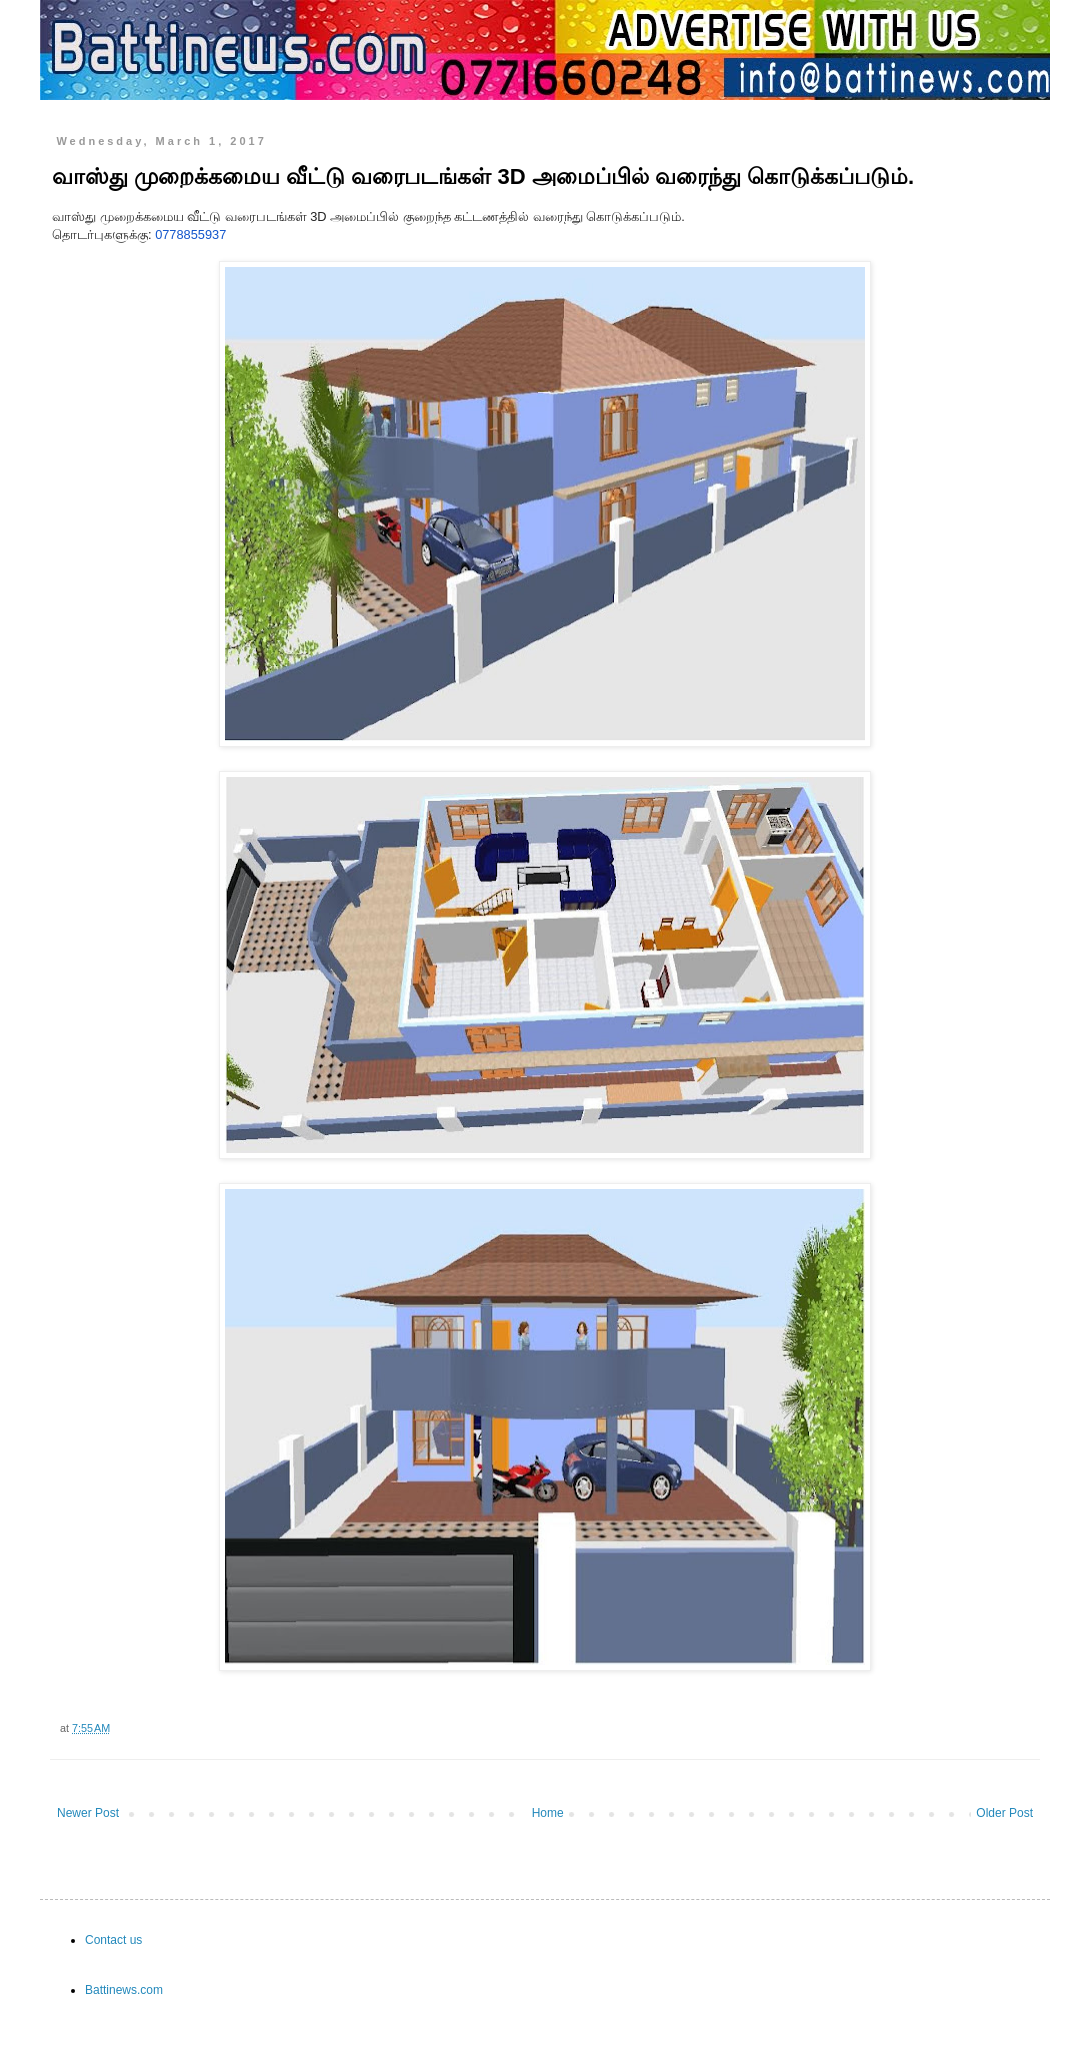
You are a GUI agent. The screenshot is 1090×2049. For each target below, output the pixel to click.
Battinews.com (124, 1990)
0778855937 (190, 234)
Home (548, 1813)
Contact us (113, 1940)
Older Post (1004, 1813)
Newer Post (88, 1813)
